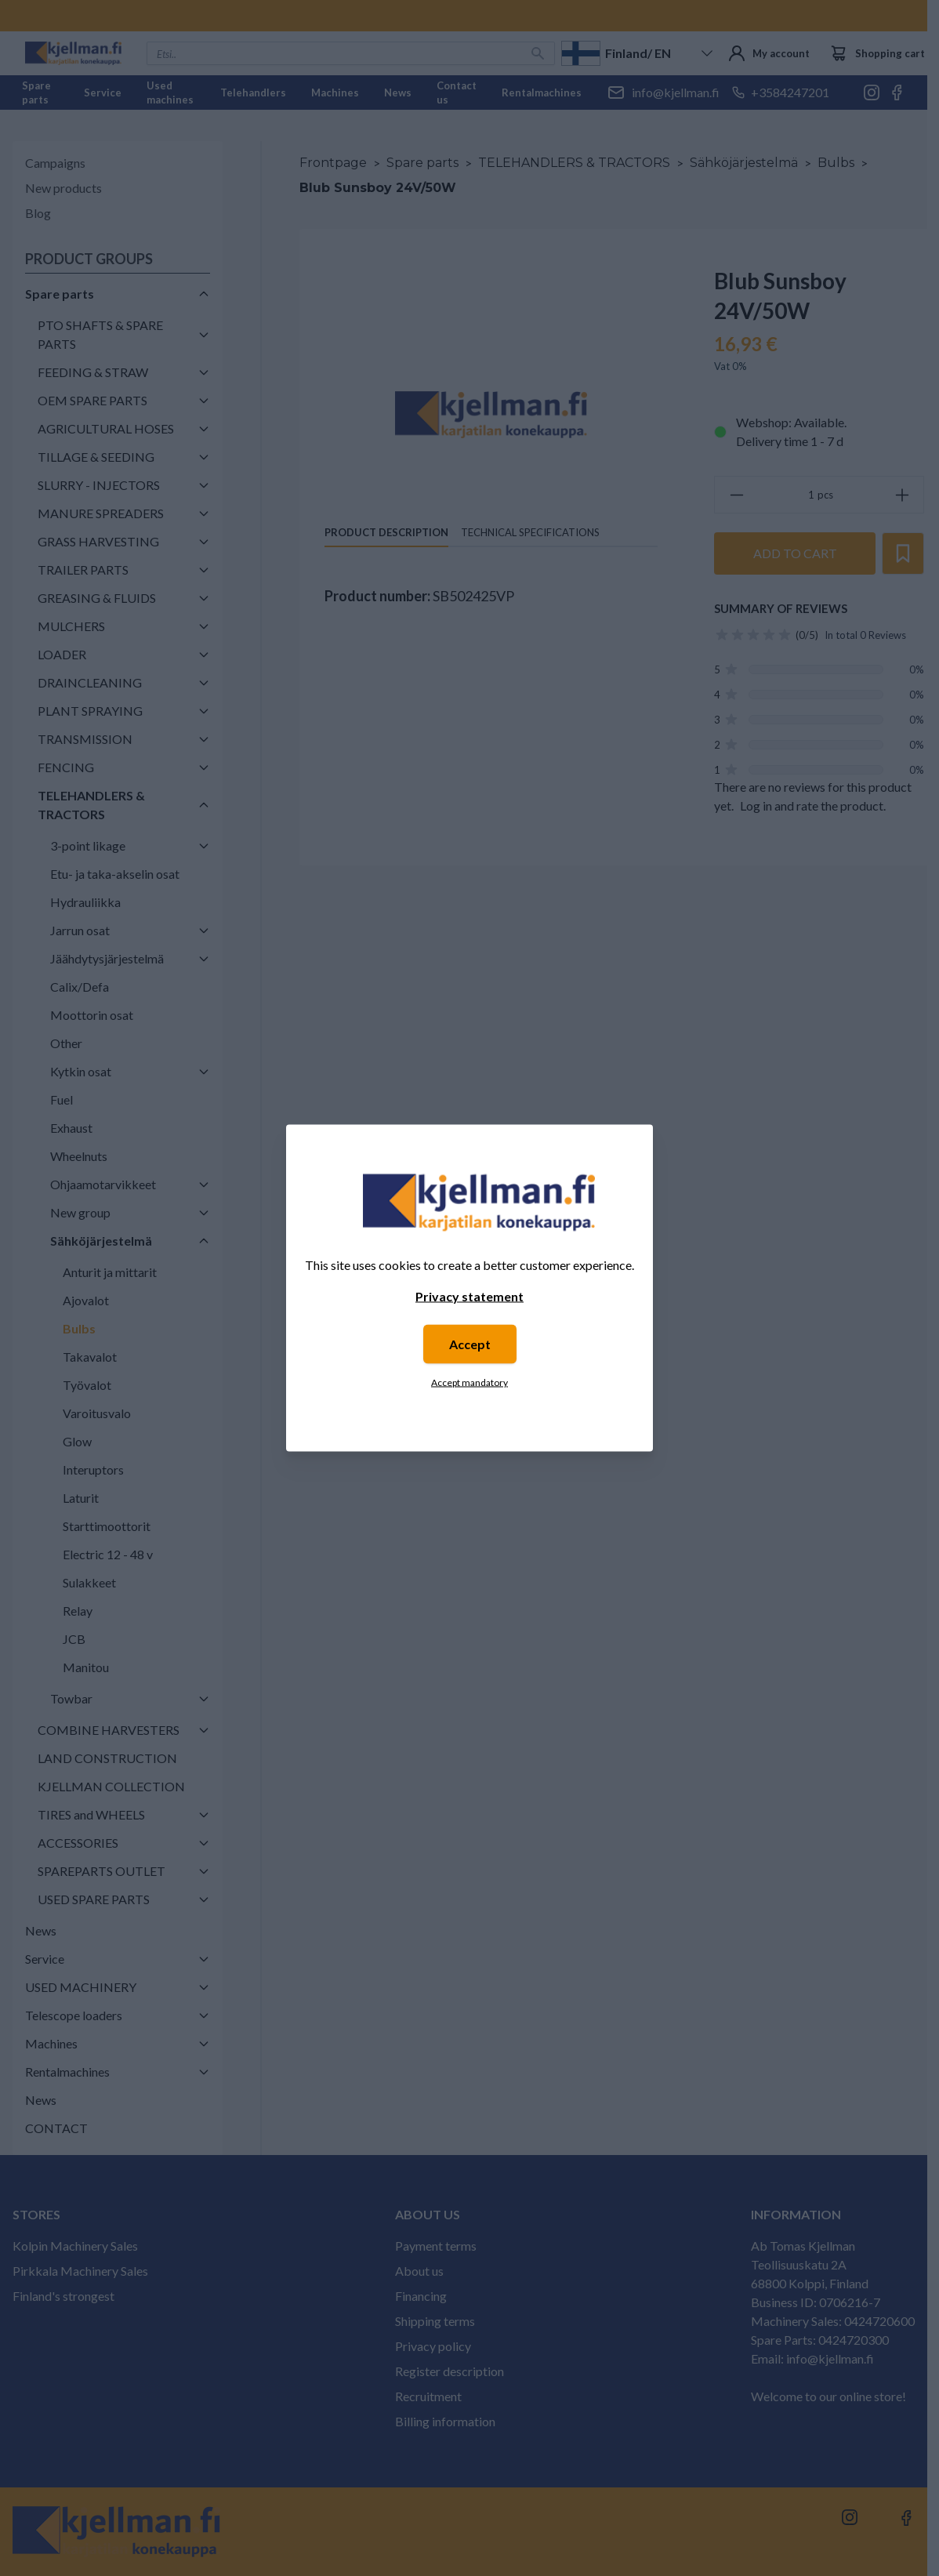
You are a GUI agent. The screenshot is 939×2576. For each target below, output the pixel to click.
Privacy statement (469, 1296)
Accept (470, 1344)
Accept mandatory (469, 1382)
